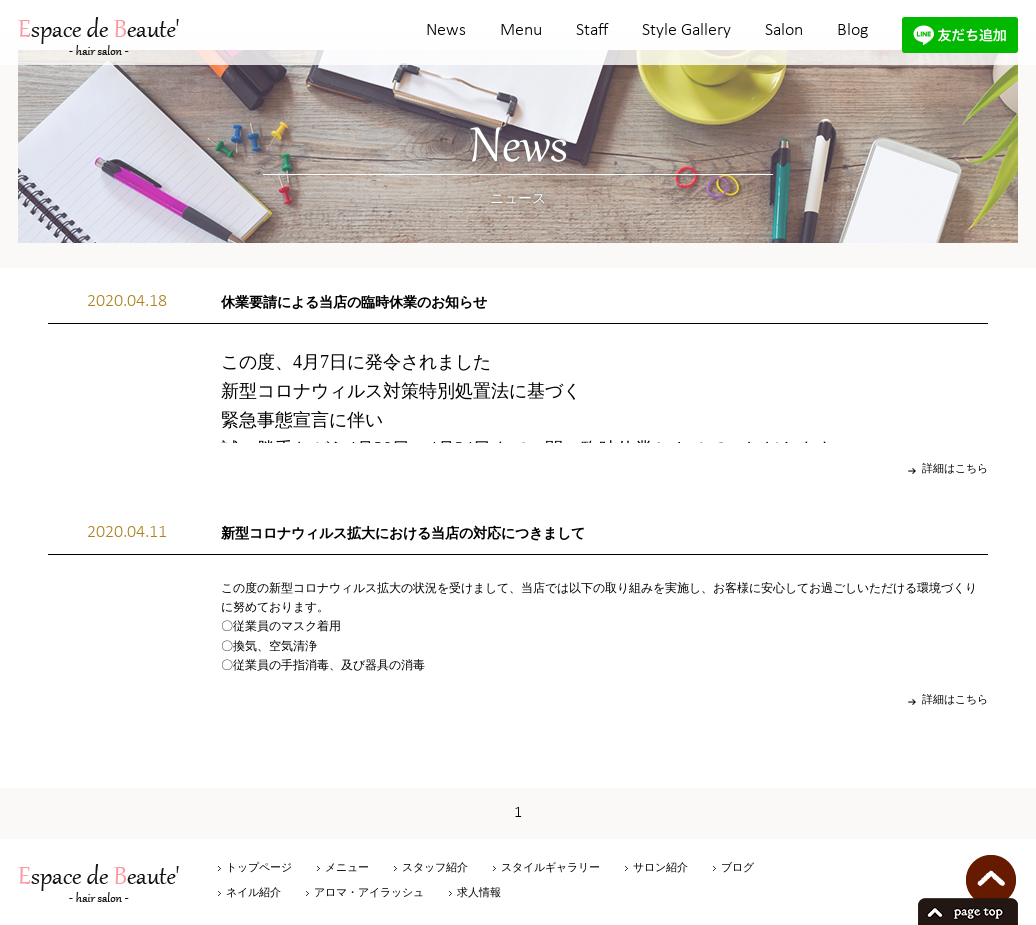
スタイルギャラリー (550, 867)
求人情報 (479, 892)
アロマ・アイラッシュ (369, 892)
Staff (592, 30)
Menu (521, 30)
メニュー (347, 867)
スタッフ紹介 (435, 867)
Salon (784, 30)
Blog (852, 30)
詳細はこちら (955, 468)
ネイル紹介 (253, 892)
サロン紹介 (660, 867)
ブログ (737, 867)
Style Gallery (686, 30)
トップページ (259, 867)
